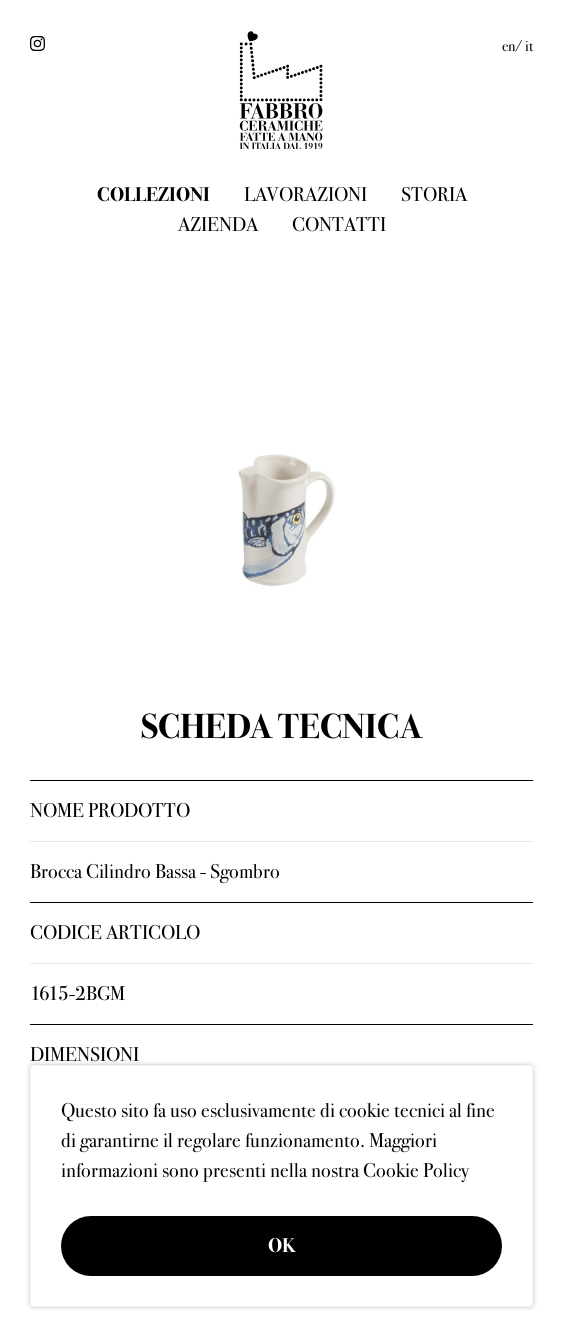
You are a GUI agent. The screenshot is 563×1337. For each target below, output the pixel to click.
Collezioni (153, 194)
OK (282, 1245)
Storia (434, 194)
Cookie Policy (416, 1170)
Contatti (339, 224)
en (508, 46)
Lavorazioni (305, 194)
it (529, 46)
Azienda (218, 224)
